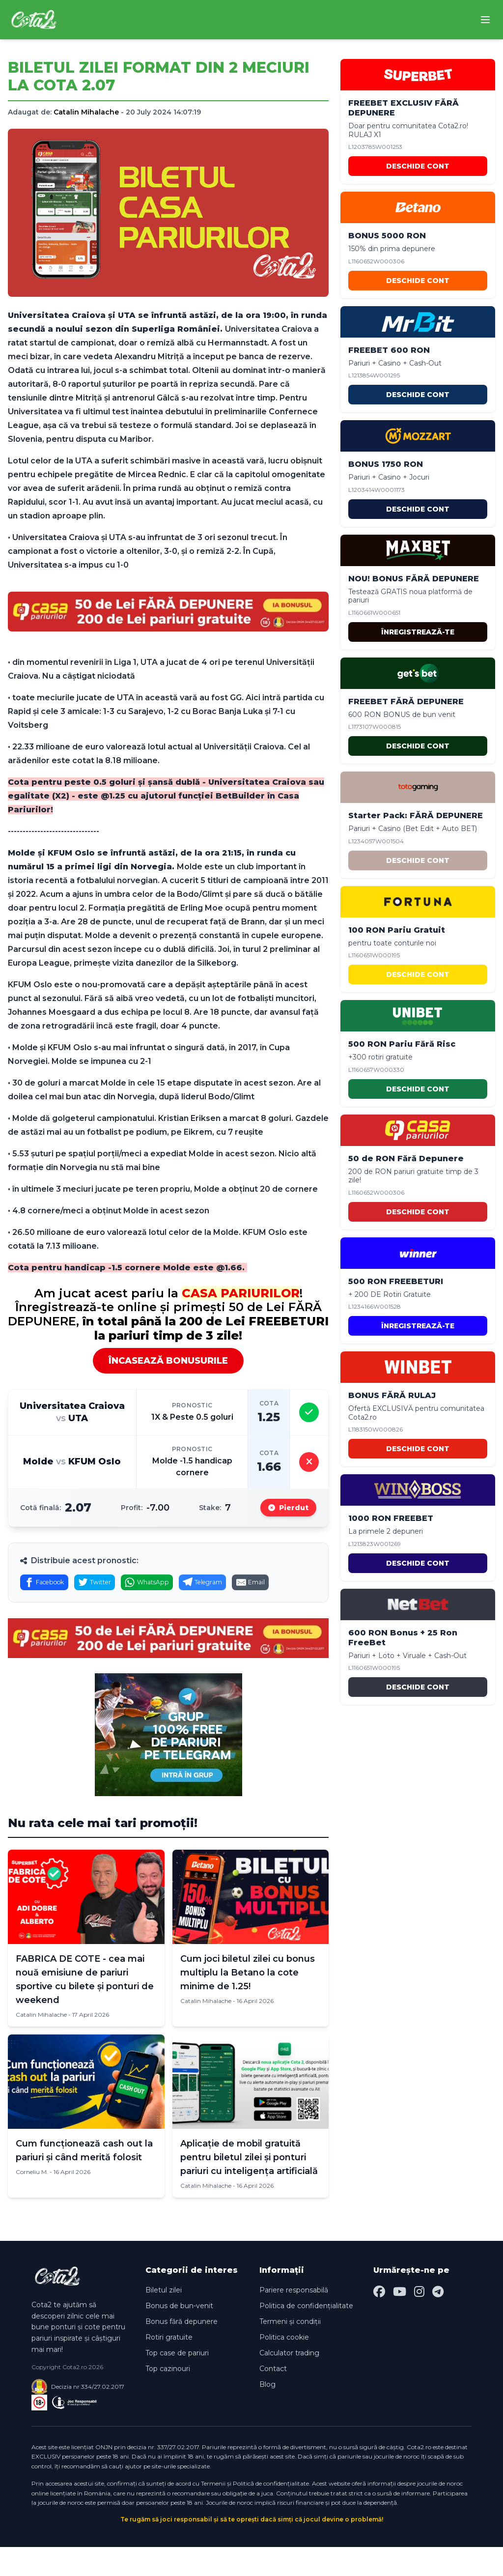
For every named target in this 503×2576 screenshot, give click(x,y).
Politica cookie (284, 2366)
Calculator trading (289, 2382)
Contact (273, 2398)
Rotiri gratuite (169, 2366)
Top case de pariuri (177, 2382)
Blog (267, 2413)
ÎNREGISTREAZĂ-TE (417, 632)
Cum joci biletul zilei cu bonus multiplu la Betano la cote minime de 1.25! (247, 2002)
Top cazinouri (167, 2398)
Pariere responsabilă (293, 2319)
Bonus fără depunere (181, 2351)
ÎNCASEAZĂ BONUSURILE (168, 1360)
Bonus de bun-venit (179, 2335)
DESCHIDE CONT (417, 166)
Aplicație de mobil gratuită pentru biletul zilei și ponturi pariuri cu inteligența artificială (249, 2187)
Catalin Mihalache (86, 112)
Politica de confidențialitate (306, 2335)
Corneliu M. (32, 2201)
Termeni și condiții (290, 2351)
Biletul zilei (163, 2319)
